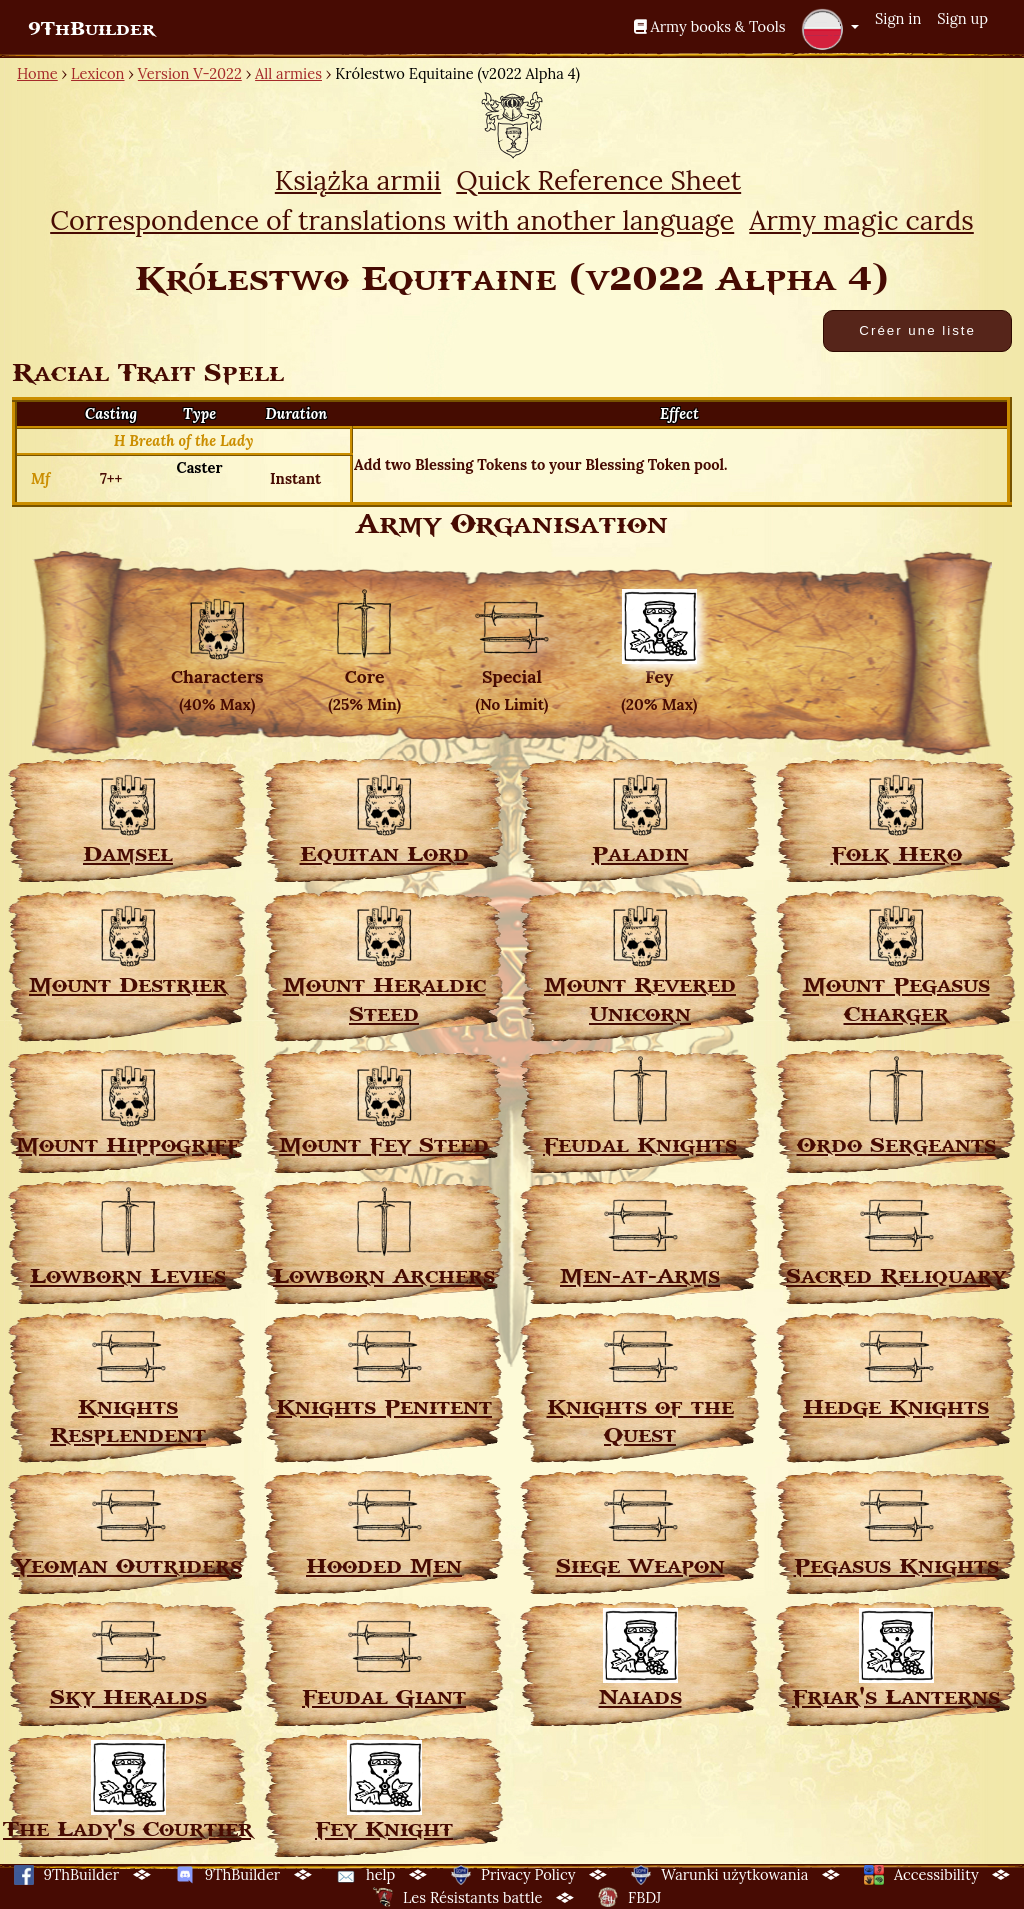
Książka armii (358, 180)
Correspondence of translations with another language (392, 220)
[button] (830, 29)
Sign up (962, 18)
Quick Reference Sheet (598, 180)
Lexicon (97, 73)
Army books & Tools (710, 26)
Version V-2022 (190, 73)
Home (37, 73)
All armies (288, 73)
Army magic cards (861, 220)
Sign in (898, 18)
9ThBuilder (91, 29)
